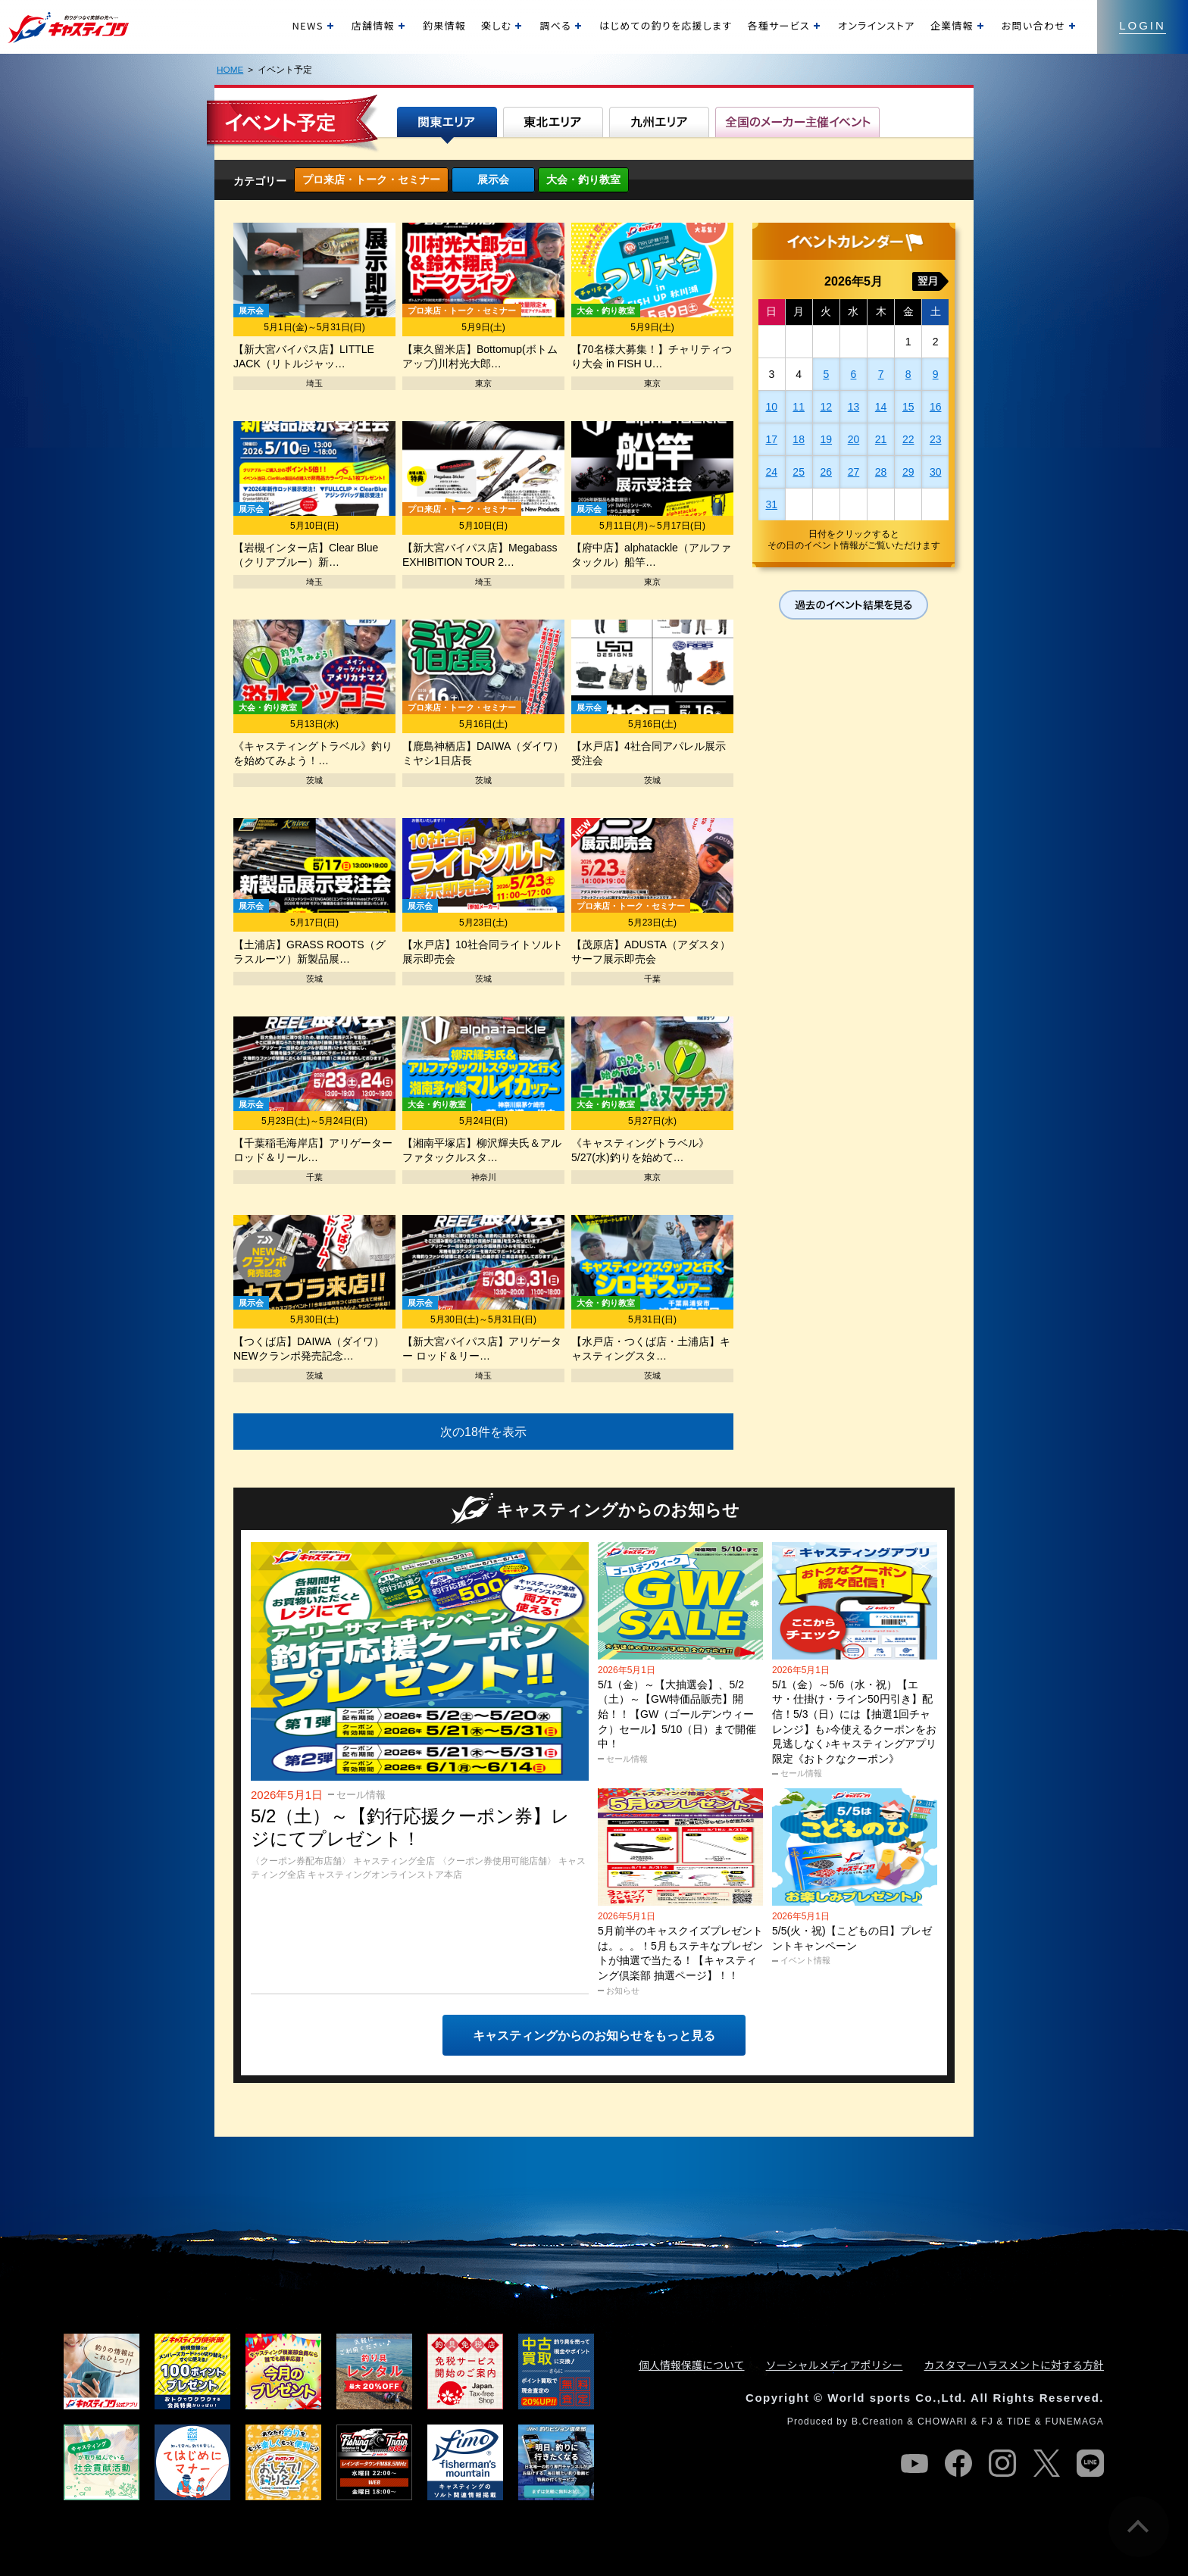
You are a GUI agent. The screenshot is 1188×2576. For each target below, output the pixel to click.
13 (854, 407)
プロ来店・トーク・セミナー (371, 179)
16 (936, 407)
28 (881, 472)
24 (771, 472)
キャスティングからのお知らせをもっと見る (594, 2035)
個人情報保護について (692, 2364)
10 (771, 407)
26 (827, 472)
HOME (230, 69)
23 (936, 439)
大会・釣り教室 (583, 179)
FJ (987, 2421)
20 (854, 439)
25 (799, 472)
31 (771, 504)
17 (771, 439)
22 (908, 439)
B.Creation (878, 2421)
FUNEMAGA (1074, 2421)
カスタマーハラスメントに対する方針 (1014, 2364)
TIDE (1019, 2421)
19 (827, 439)
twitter (1046, 2463)
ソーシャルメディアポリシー (834, 2364)
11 (799, 407)
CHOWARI (943, 2421)
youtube (914, 2463)
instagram (1002, 2463)
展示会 (493, 179)
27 (854, 472)
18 (799, 439)
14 (881, 407)
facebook (958, 2463)
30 (936, 472)
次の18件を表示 (483, 1431)
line (1090, 2463)
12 (827, 407)
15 (908, 407)
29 (908, 472)
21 (881, 439)
